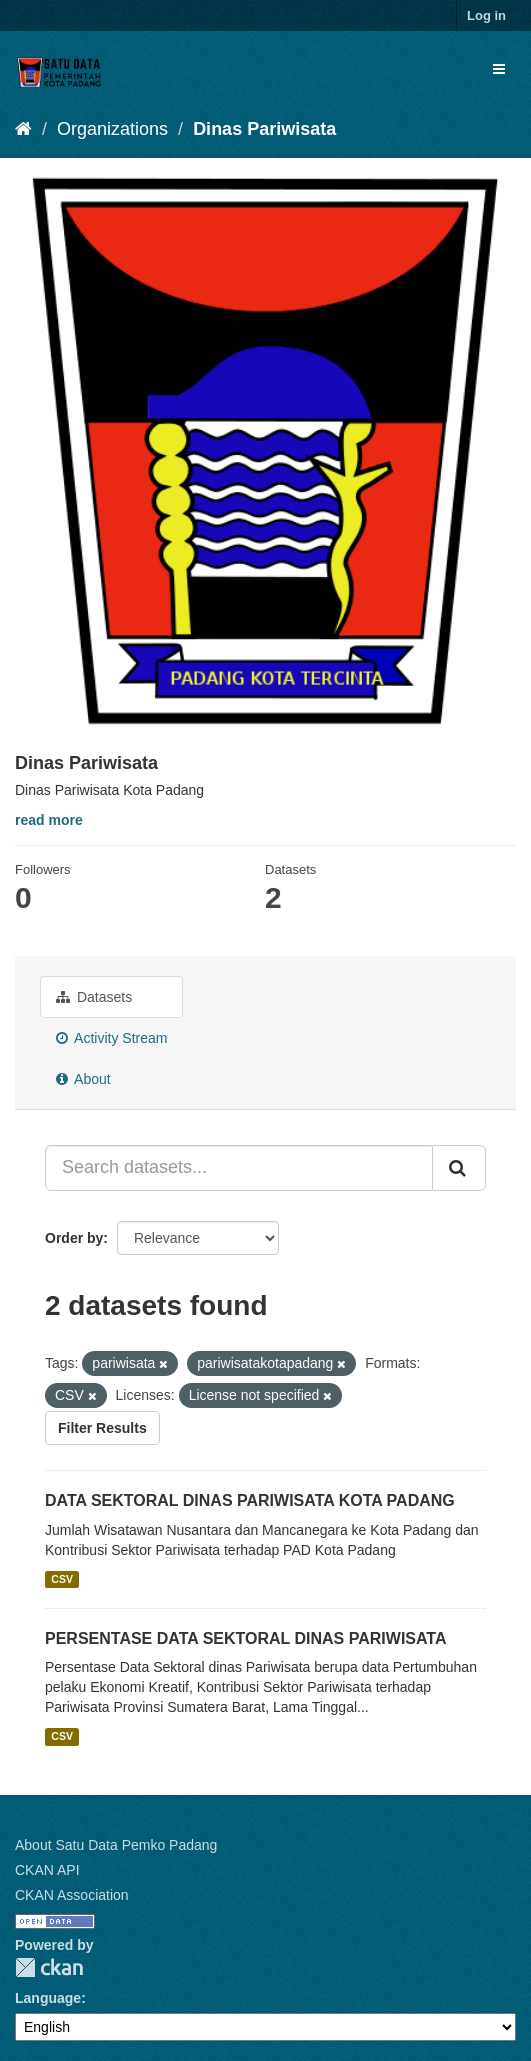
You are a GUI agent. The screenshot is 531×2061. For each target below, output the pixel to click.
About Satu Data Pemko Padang (116, 1845)
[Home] (23, 129)
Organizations (112, 129)
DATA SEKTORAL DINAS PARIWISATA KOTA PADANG (250, 1500)
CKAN (49, 1967)
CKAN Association (72, 1895)
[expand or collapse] (499, 69)
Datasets (94, 997)
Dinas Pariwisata (264, 129)
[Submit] (459, 1168)
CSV (62, 1579)
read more (49, 820)
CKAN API (47, 1870)
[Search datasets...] (239, 1168)
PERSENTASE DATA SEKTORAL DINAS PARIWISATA (246, 1638)
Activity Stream (111, 1038)
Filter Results (102, 1428)
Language (48, 1998)
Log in (486, 15)
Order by (74, 1238)
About (83, 1079)
